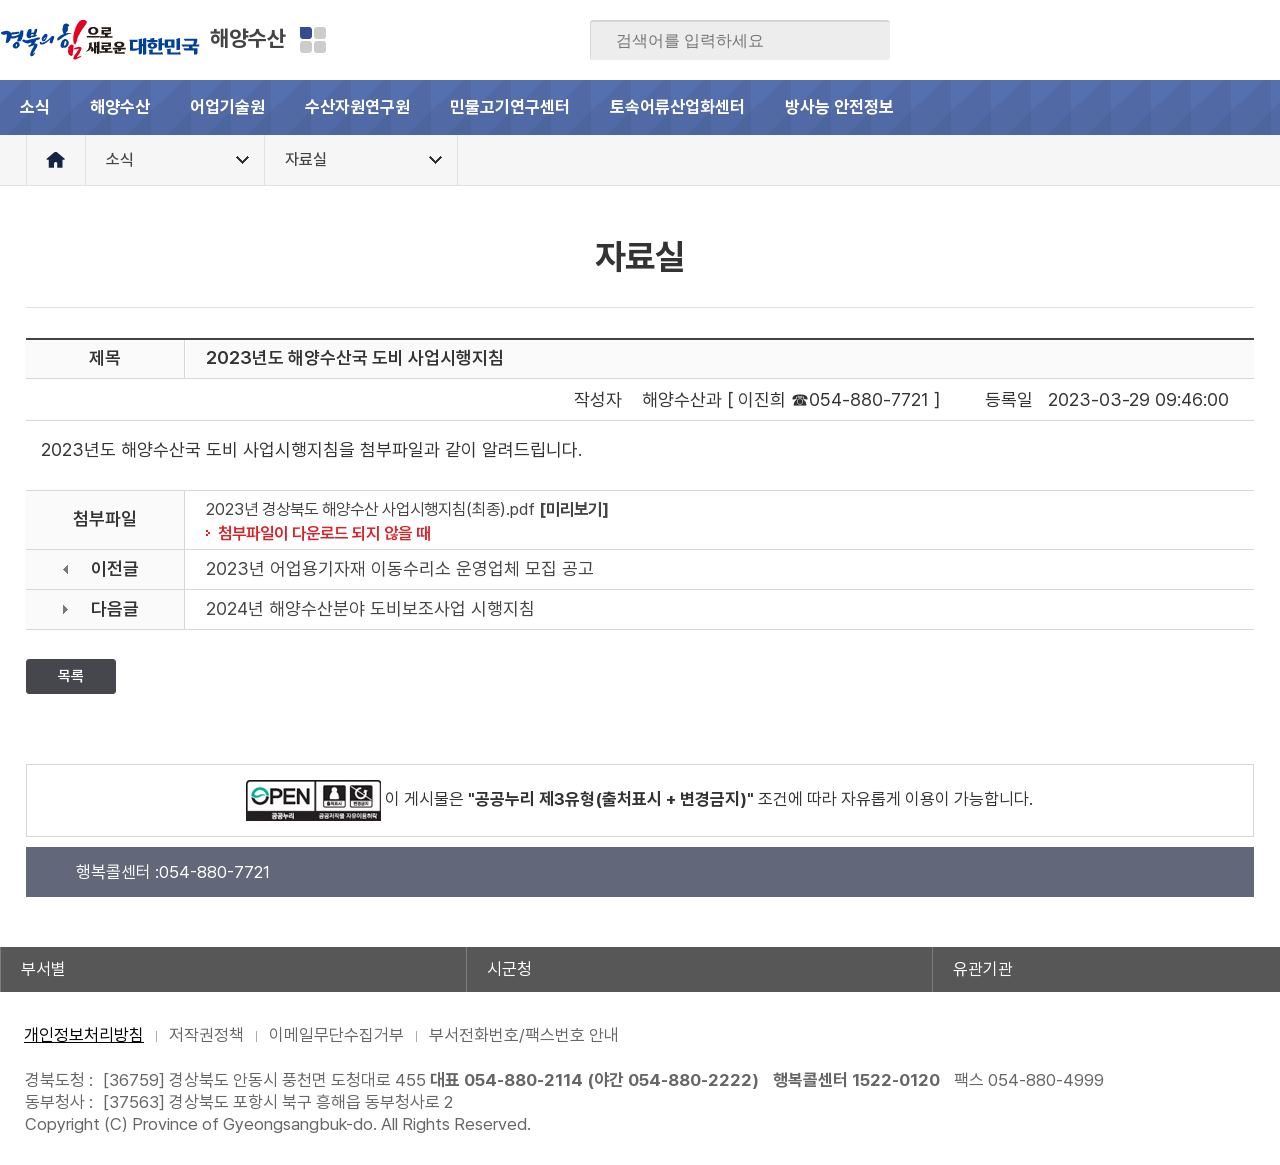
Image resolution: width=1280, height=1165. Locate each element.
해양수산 (248, 38)
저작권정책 (206, 1035)
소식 (35, 107)
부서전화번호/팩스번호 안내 (524, 1035)
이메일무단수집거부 (336, 1035)
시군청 (509, 969)
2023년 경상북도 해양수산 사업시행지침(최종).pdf (370, 509)
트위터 (1147, 40)
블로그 (1108, 40)
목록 (71, 676)
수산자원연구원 (357, 107)
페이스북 (1069, 40)
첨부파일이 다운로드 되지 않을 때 (324, 533)
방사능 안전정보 (839, 107)
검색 (861, 41)
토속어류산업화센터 (677, 107)
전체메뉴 (1252, 107)
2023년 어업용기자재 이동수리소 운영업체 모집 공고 (400, 568)
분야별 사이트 (313, 40)
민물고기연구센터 (510, 107)
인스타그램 (1225, 40)
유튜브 (1264, 40)
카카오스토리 (1186, 40)
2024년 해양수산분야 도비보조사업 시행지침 (370, 608)
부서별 (43, 969)
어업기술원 (227, 107)
